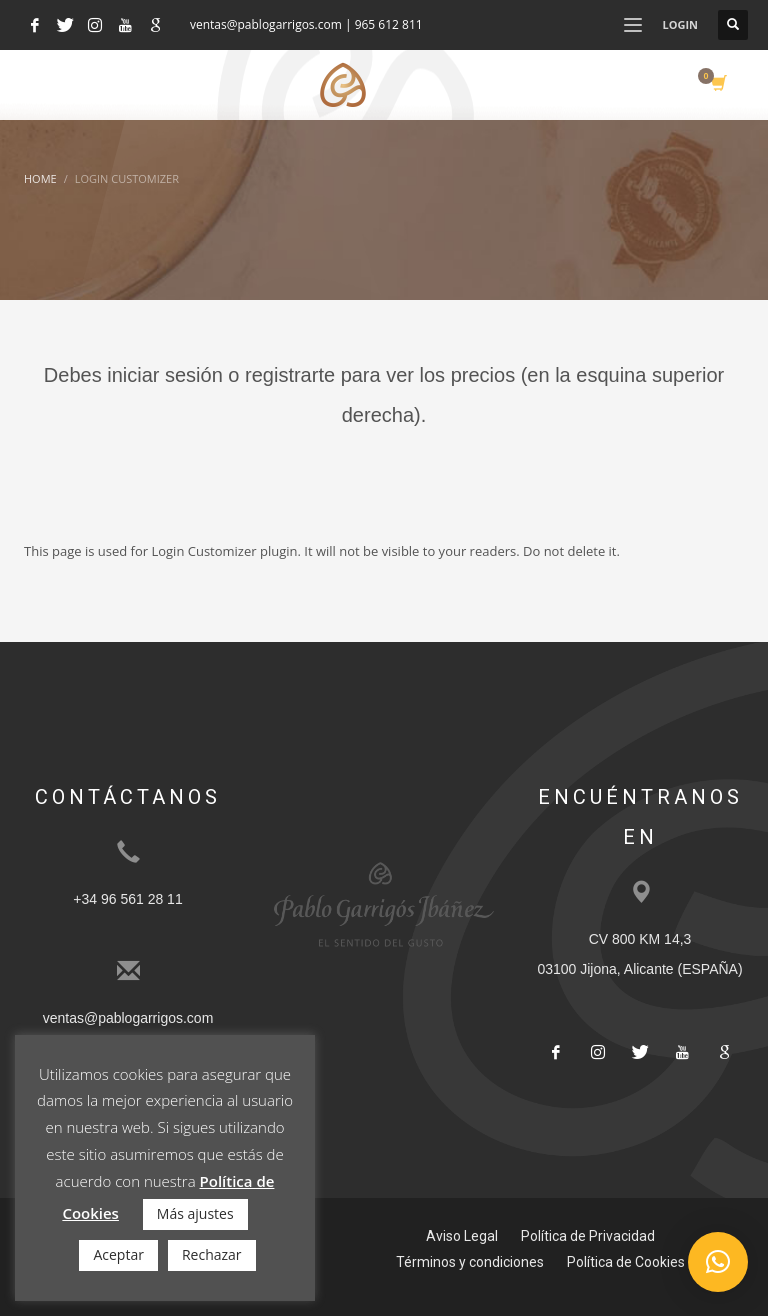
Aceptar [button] (118, 1254)
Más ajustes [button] (195, 1213)
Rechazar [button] (212, 1254)
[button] (718, 1262)
